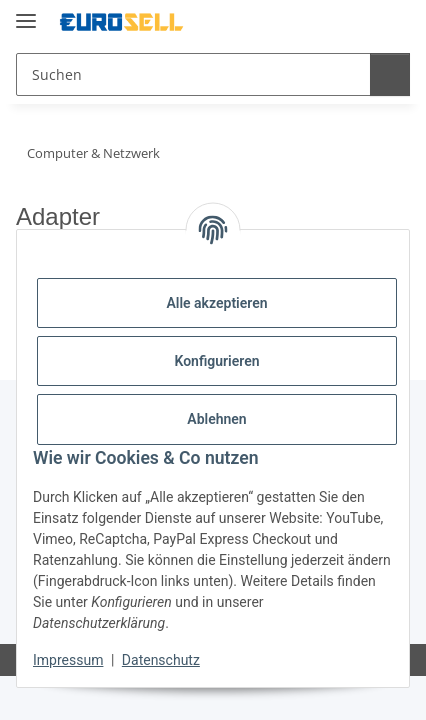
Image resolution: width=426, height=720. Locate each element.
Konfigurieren (216, 361)
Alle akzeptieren (216, 303)
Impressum (68, 660)
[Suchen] (387, 74)
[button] (313, 22)
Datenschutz (161, 660)
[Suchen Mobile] (190, 74)
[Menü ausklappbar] (26, 12)
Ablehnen (216, 419)
